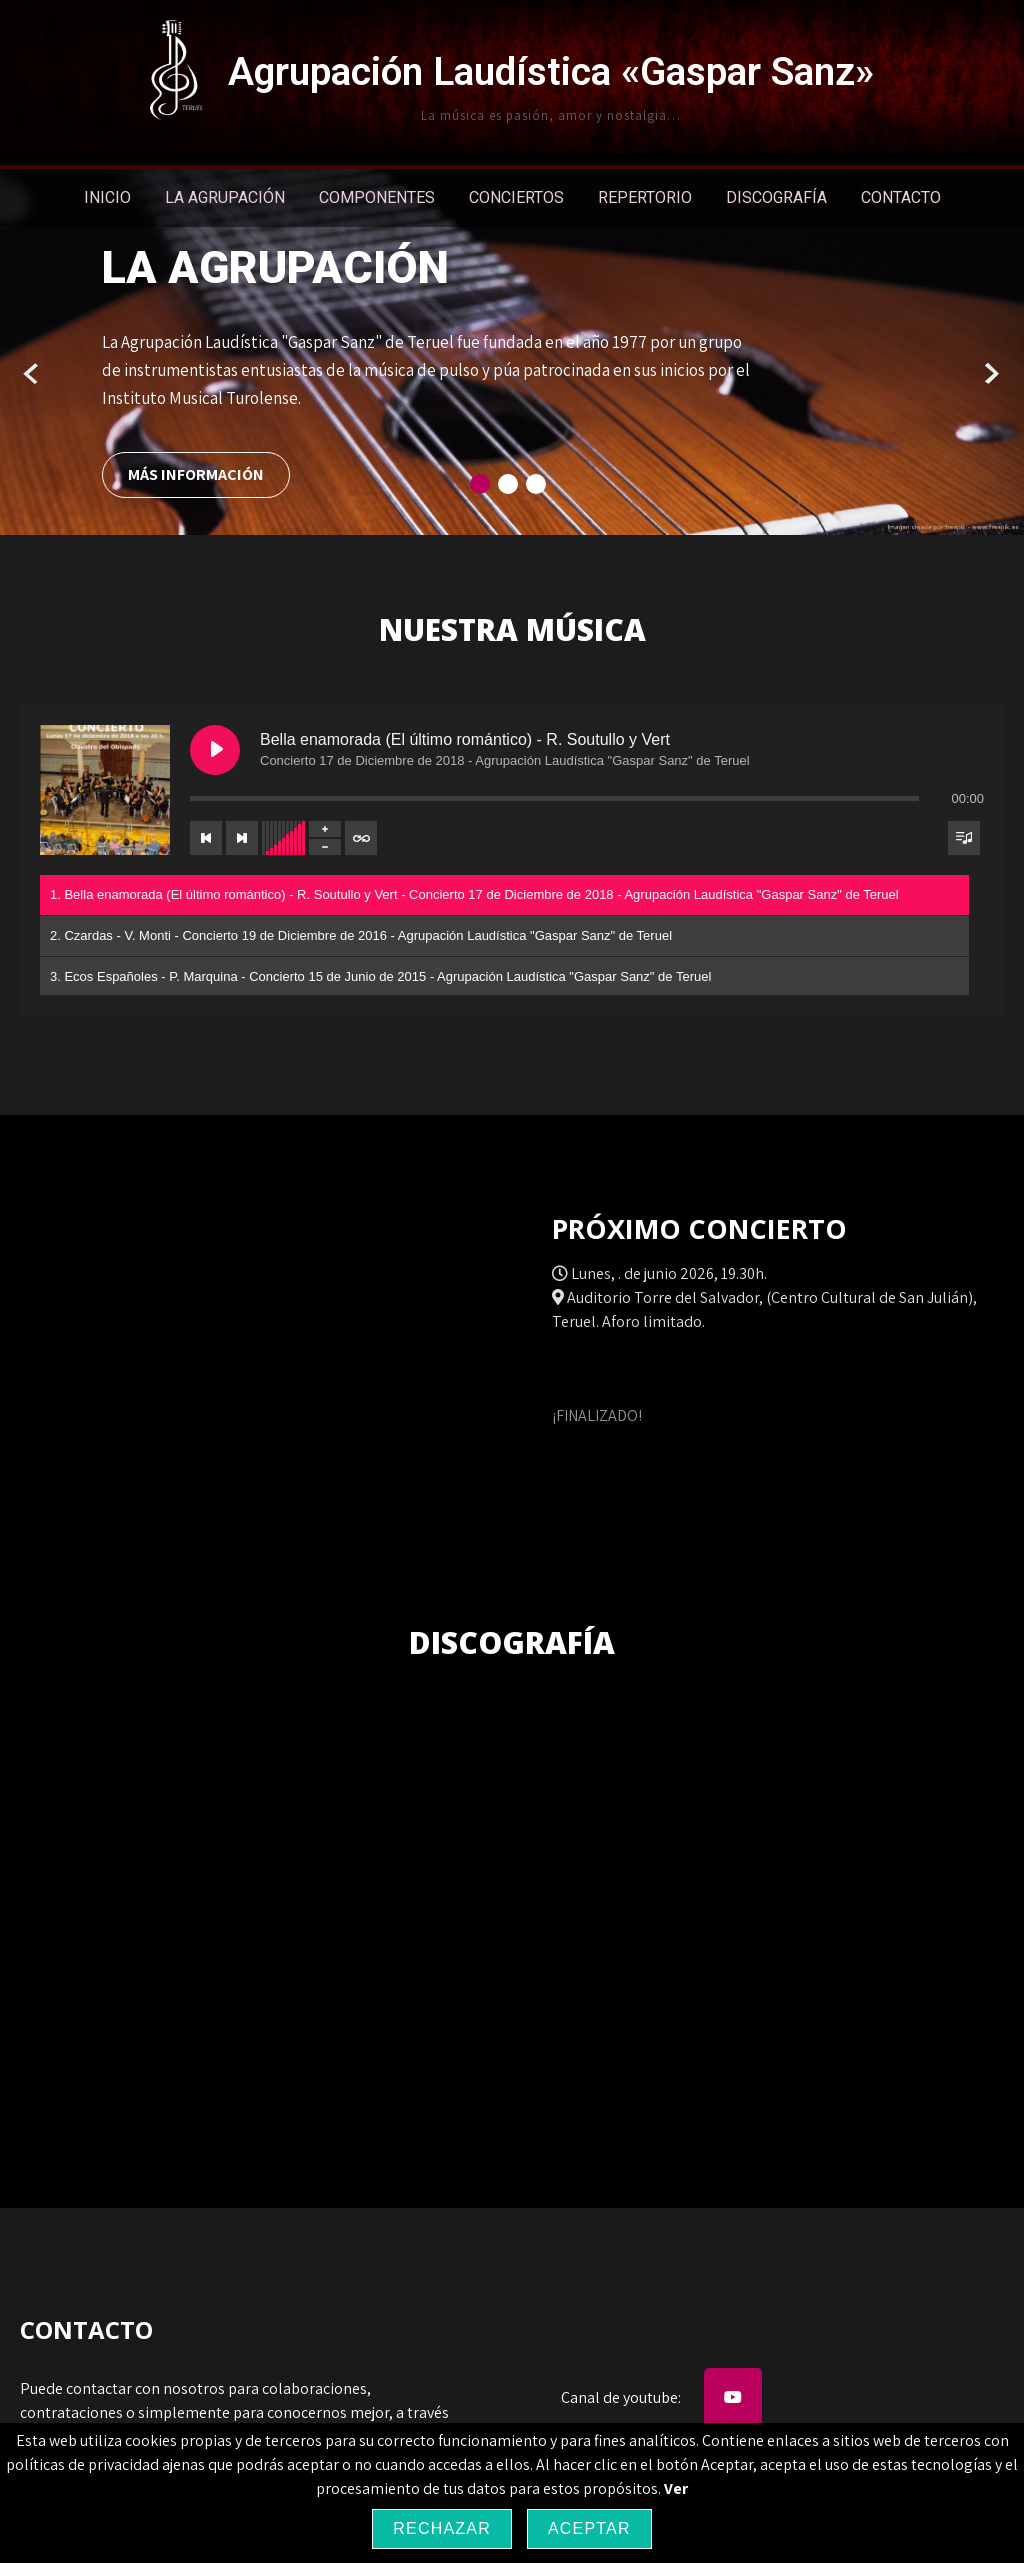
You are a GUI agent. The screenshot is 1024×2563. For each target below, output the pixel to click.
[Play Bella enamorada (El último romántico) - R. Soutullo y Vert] (215, 750)
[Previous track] (206, 838)
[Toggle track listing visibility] (964, 838)
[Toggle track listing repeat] (361, 838)
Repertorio (645, 197)
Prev (32, 374)
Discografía (776, 197)
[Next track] (242, 838)
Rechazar (442, 2528)
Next (991, 374)
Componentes (377, 197)
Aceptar (589, 2528)
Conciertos (516, 197)
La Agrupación (225, 197)
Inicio (107, 197)
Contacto (901, 197)
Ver (676, 2488)
